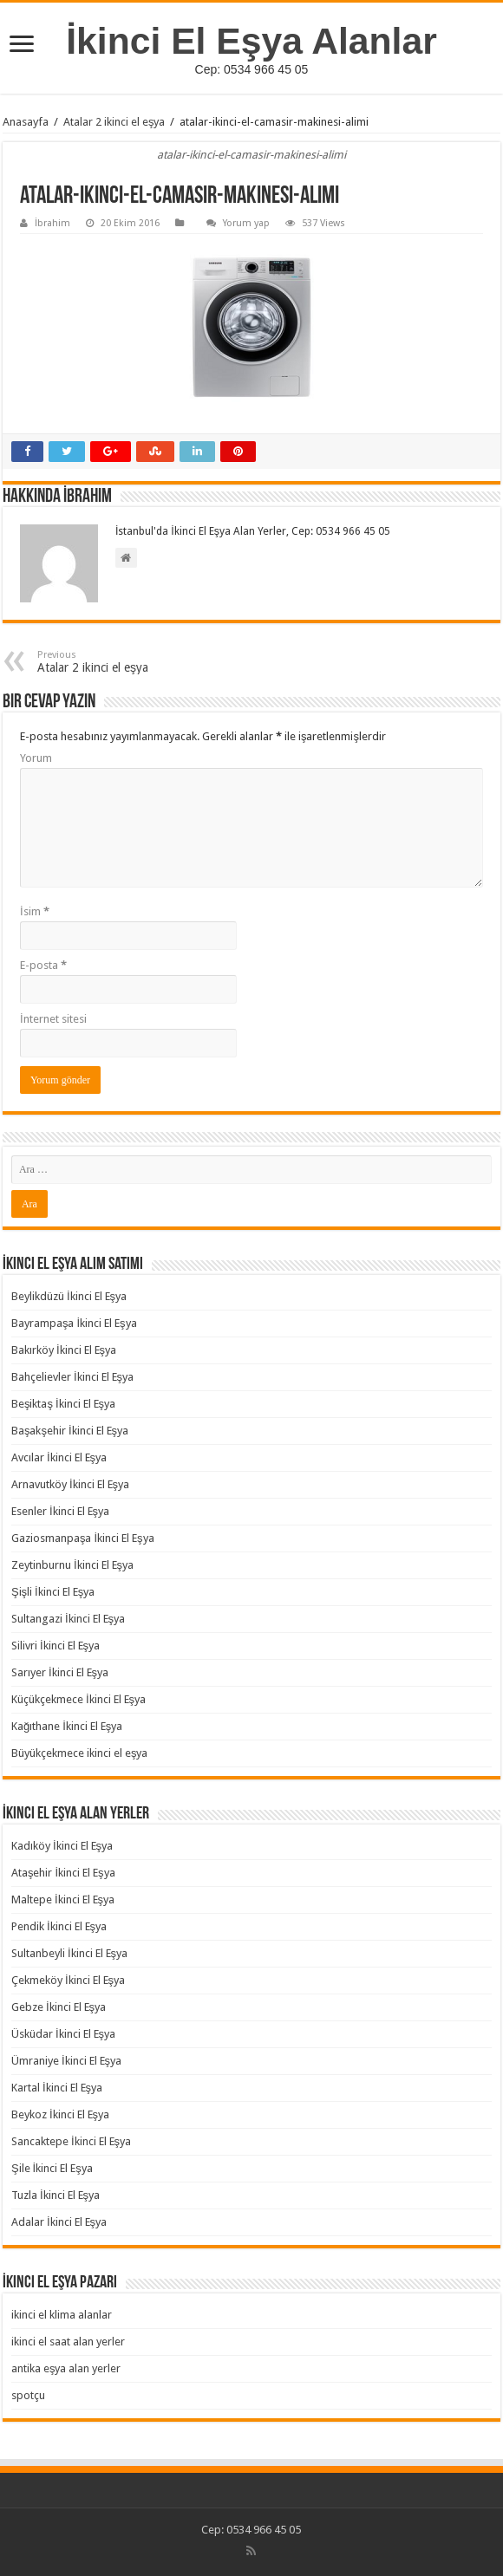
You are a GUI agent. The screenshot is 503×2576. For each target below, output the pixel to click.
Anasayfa (26, 121)
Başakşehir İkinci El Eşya (69, 1430)
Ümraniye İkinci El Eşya (66, 2060)
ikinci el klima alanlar (61, 2314)
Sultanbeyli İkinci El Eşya (69, 1953)
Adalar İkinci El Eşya (59, 2221)
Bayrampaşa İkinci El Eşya (74, 1323)
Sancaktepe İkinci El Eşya (71, 2141)
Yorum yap (246, 223)
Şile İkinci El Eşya (52, 2168)
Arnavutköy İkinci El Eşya (70, 1484)
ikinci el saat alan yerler (68, 2341)
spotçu (28, 2395)
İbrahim (52, 223)
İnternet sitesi (53, 1018)
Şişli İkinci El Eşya (53, 1591)
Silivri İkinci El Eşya (55, 1645)
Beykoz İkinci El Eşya (60, 2114)
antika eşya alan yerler (66, 2368)
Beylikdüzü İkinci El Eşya (69, 1296)
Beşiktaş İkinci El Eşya (63, 1403)
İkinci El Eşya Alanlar (251, 41)
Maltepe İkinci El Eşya (62, 1899)
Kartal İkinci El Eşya (56, 2087)
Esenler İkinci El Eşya (60, 1511)
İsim (34, 911)
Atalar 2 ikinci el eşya (114, 121)
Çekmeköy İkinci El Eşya (68, 1980)
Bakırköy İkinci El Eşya (63, 1349)
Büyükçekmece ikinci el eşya (79, 1753)
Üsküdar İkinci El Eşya (63, 2033)
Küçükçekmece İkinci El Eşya (78, 1699)
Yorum (36, 757)
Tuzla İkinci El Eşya (55, 2195)
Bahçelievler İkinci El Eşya (72, 1376)
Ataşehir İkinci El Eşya (63, 1872)
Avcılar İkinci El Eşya (59, 1457)
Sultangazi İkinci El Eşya (68, 1618)
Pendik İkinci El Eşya (59, 1926)
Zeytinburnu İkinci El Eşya (72, 1564)
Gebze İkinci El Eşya (58, 2006)
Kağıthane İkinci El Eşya (66, 1726)
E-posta (43, 965)
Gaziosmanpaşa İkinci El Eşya (82, 1538)
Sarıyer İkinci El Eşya (59, 1672)
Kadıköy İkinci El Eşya (62, 1845)
